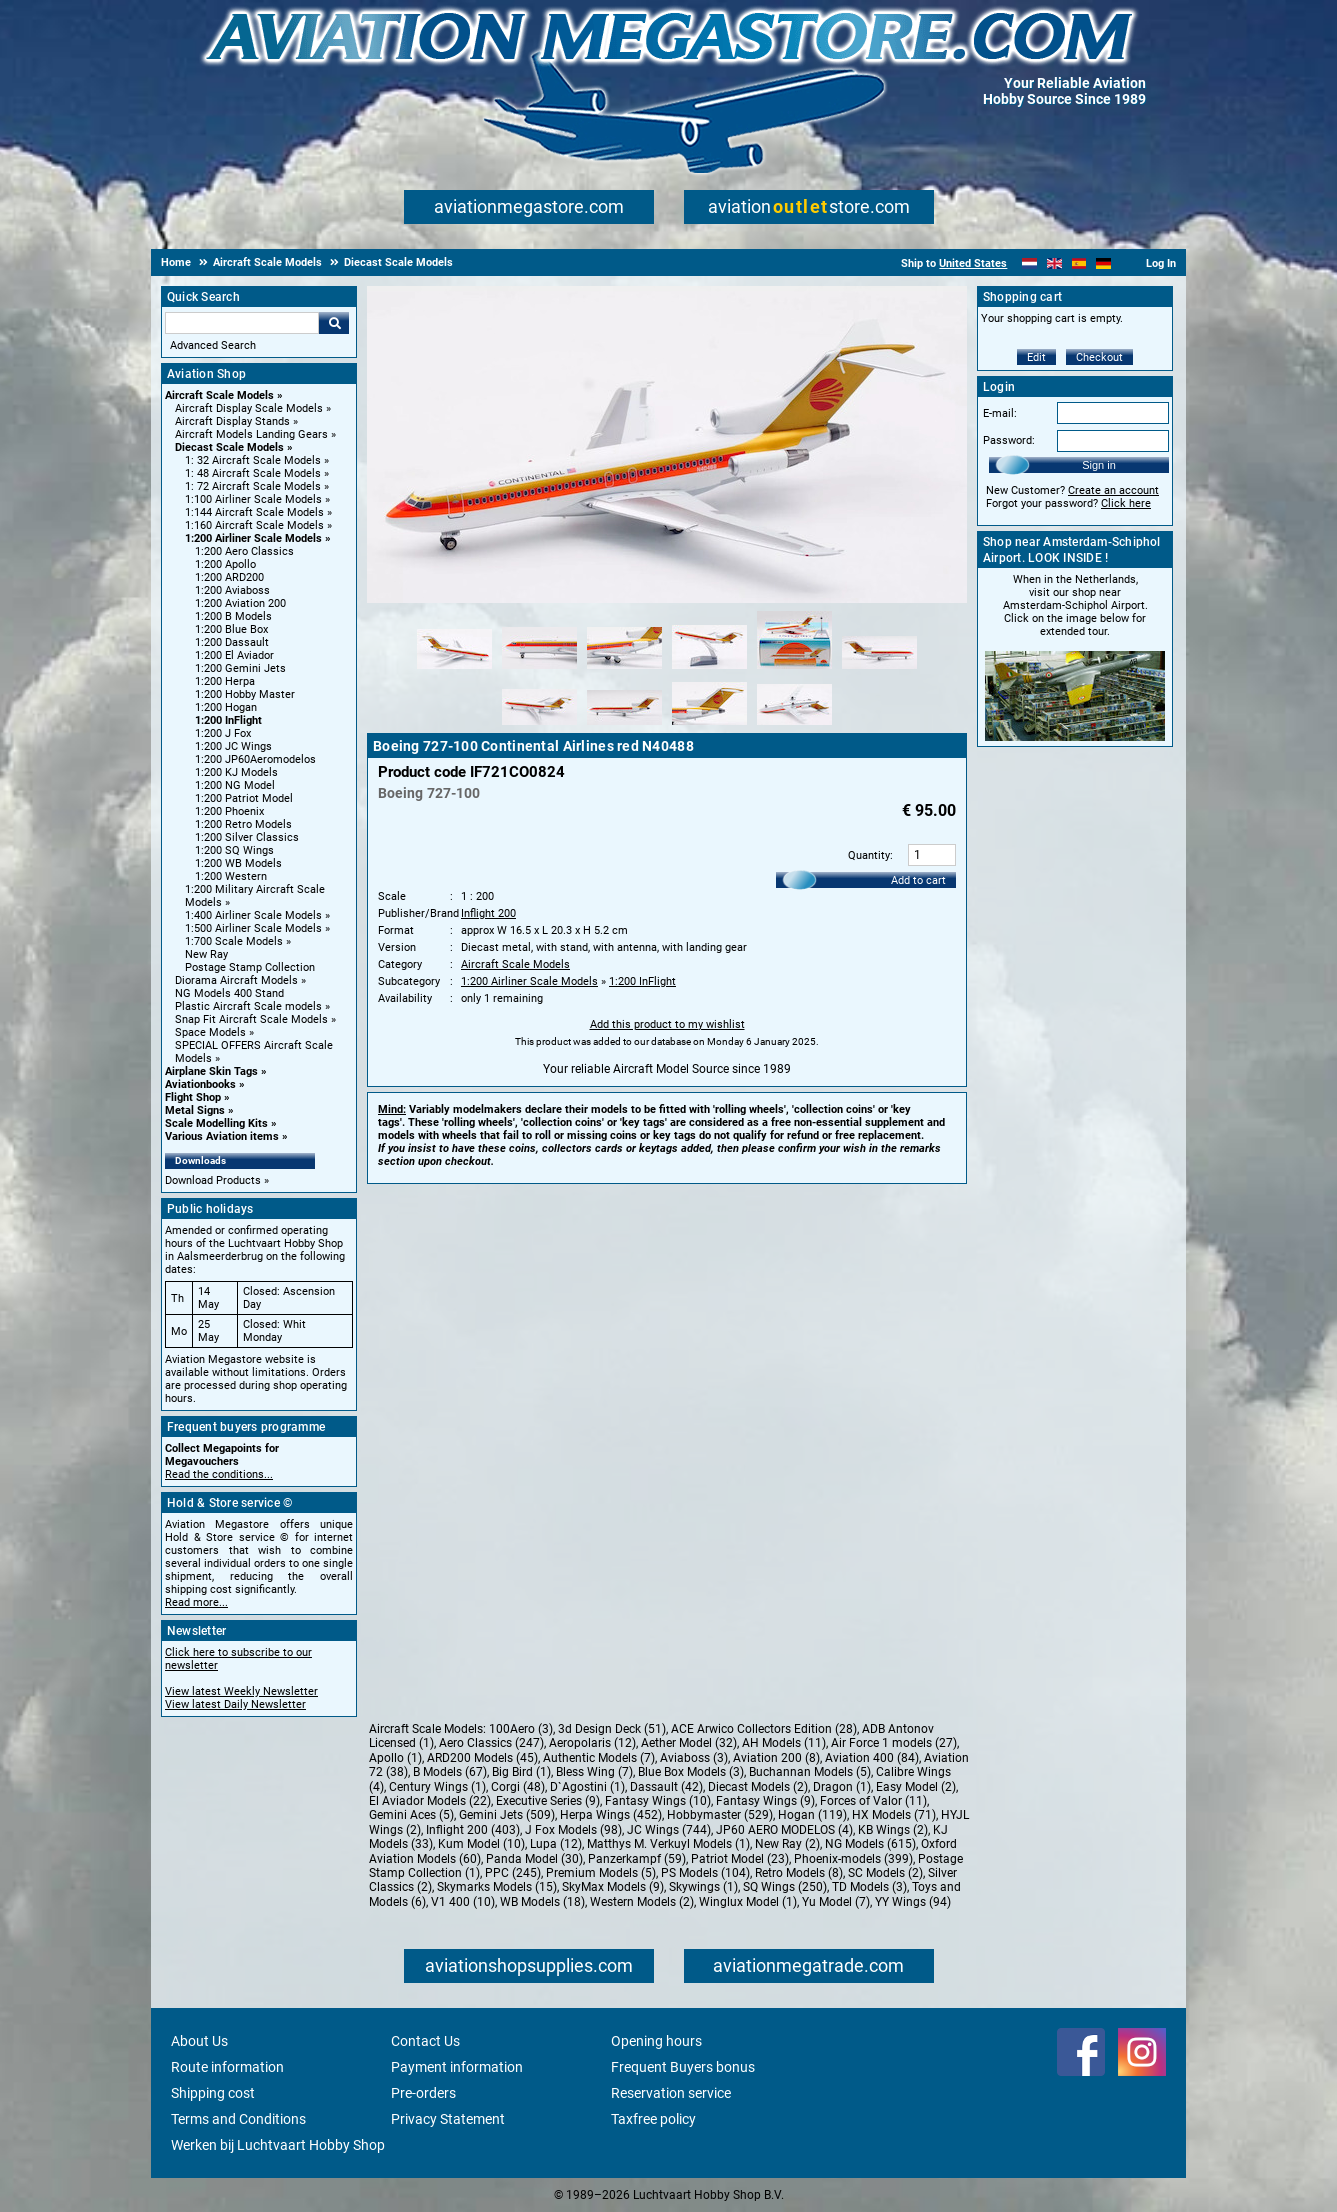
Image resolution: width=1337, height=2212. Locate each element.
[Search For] (242, 323)
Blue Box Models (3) (691, 1772)
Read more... (196, 1602)
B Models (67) (450, 1772)
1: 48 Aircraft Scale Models (253, 473)
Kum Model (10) (481, 1844)
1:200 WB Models (238, 863)
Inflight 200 (488, 913)
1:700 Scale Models (234, 941)
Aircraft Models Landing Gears (251, 434)
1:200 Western (231, 876)
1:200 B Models (233, 616)
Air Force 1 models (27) (894, 1743)
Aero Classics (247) (491, 1743)
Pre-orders (423, 2093)
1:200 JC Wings (233, 746)
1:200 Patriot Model (244, 798)
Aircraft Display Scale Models (249, 408)
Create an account (1113, 490)
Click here (1126, 503)
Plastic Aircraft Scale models (248, 1006)
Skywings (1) (703, 1887)
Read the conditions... (219, 1474)
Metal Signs (195, 1110)
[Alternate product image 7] (539, 726)
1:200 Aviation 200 (240, 603)
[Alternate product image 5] (794, 670)
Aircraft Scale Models (219, 395)
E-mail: (1000, 413)
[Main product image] (667, 599)
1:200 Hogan (226, 707)
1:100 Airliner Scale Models (253, 499)
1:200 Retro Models (243, 824)
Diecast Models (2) (758, 1787)
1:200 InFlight (228, 720)
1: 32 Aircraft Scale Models (253, 460)
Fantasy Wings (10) (658, 1801)
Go (334, 323)
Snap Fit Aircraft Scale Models (251, 1019)
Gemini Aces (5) (411, 1815)
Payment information (457, 2067)
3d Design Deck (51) (612, 1729)
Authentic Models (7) (599, 1758)
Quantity (869, 855)
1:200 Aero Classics (244, 551)
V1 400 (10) (463, 1902)
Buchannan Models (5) (810, 1772)
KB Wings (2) (893, 1830)
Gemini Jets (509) (507, 1815)
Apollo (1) (395, 1758)
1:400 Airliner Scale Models (253, 915)
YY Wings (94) (913, 1902)
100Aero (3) (521, 1729)
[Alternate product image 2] (539, 670)
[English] (1054, 263)
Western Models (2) (642, 1902)
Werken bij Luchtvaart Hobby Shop (278, 2145)
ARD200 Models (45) (482, 1758)
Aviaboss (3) (694, 1758)
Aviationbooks (200, 1084)
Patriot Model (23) (740, 1859)
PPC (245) (513, 1873)
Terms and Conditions (238, 2119)
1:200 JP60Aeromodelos (255, 759)
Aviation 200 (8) (776, 1758)
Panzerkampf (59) (637, 1859)
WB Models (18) (542, 1902)
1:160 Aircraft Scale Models (254, 525)
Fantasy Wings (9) (765, 1801)
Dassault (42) (666, 1787)
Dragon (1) (842, 1787)
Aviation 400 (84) (872, 1758)
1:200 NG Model (235, 785)
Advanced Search (213, 345)
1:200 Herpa (225, 681)
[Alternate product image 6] (879, 670)
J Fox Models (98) (573, 1830)
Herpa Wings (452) (611, 1815)
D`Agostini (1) (587, 1787)
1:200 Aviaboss (232, 590)
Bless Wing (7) (594, 1772)
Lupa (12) (556, 1844)
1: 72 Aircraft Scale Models (253, 486)
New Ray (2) (787, 1844)
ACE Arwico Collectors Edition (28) (764, 1729)
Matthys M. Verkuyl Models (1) (668, 1844)
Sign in (1099, 465)
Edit (1036, 357)
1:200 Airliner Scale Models (253, 538)
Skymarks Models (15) (497, 1887)
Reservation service (671, 2093)
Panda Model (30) (534, 1859)
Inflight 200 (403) (473, 1830)
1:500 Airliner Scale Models (253, 928)
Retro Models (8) (799, 1873)
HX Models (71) (894, 1815)
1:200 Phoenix (229, 811)
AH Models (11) (784, 1743)
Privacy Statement (448, 2119)
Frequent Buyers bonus (683, 2067)
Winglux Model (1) (748, 1902)
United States (973, 263)
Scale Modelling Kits (216, 1123)
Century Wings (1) (437, 1787)
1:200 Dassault (232, 642)
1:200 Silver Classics (247, 837)
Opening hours (656, 2041)
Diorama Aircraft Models (236, 980)
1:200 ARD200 (229, 577)
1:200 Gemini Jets (240, 668)
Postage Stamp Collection (250, 967)
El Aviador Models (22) (430, 1801)
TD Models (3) (869, 1887)
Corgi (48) (518, 1787)
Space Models (210, 1032)
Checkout (1099, 357)
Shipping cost (213, 2093)
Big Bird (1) (521, 1772)
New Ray (206, 954)
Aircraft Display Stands (232, 421)
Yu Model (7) (836, 1902)
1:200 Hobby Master (245, 694)
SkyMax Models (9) (613, 1887)
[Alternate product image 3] (624, 670)
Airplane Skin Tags (211, 1071)
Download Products (213, 1180)
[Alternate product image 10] (794, 726)
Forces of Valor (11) (873, 1801)
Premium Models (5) (601, 1873)
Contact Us (425, 2041)
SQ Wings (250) (785, 1887)
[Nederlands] (1029, 263)
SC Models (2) (885, 1873)
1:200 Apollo (225, 564)
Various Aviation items (222, 1136)
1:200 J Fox (223, 733)
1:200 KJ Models (236, 772)
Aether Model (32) (689, 1743)
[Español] (1079, 263)
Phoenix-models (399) (853, 1859)
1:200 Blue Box (231, 629)
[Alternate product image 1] (454, 670)
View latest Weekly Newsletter (241, 1691)
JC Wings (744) (669, 1830)
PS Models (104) (705, 1873)
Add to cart (918, 880)
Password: (1009, 440)
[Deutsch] (1103, 263)
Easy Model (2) (916, 1787)
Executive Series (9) (548, 1801)
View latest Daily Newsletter (235, 1704)
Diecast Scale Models (229, 447)
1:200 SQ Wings (234, 850)
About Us (199, 2041)
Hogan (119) (812, 1815)
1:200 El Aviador (234, 655)
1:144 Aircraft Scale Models (254, 512)
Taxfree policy (653, 2119)
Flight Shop (193, 1097)
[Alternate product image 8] (624, 726)
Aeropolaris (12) (592, 1743)
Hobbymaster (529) (720, 1815)
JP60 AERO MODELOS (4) (784, 1830)
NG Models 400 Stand (229, 993)
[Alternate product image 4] (709, 670)
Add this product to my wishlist (667, 1024)
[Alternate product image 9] (709, 726)
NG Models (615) (870, 1844)
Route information (227, 2067)
